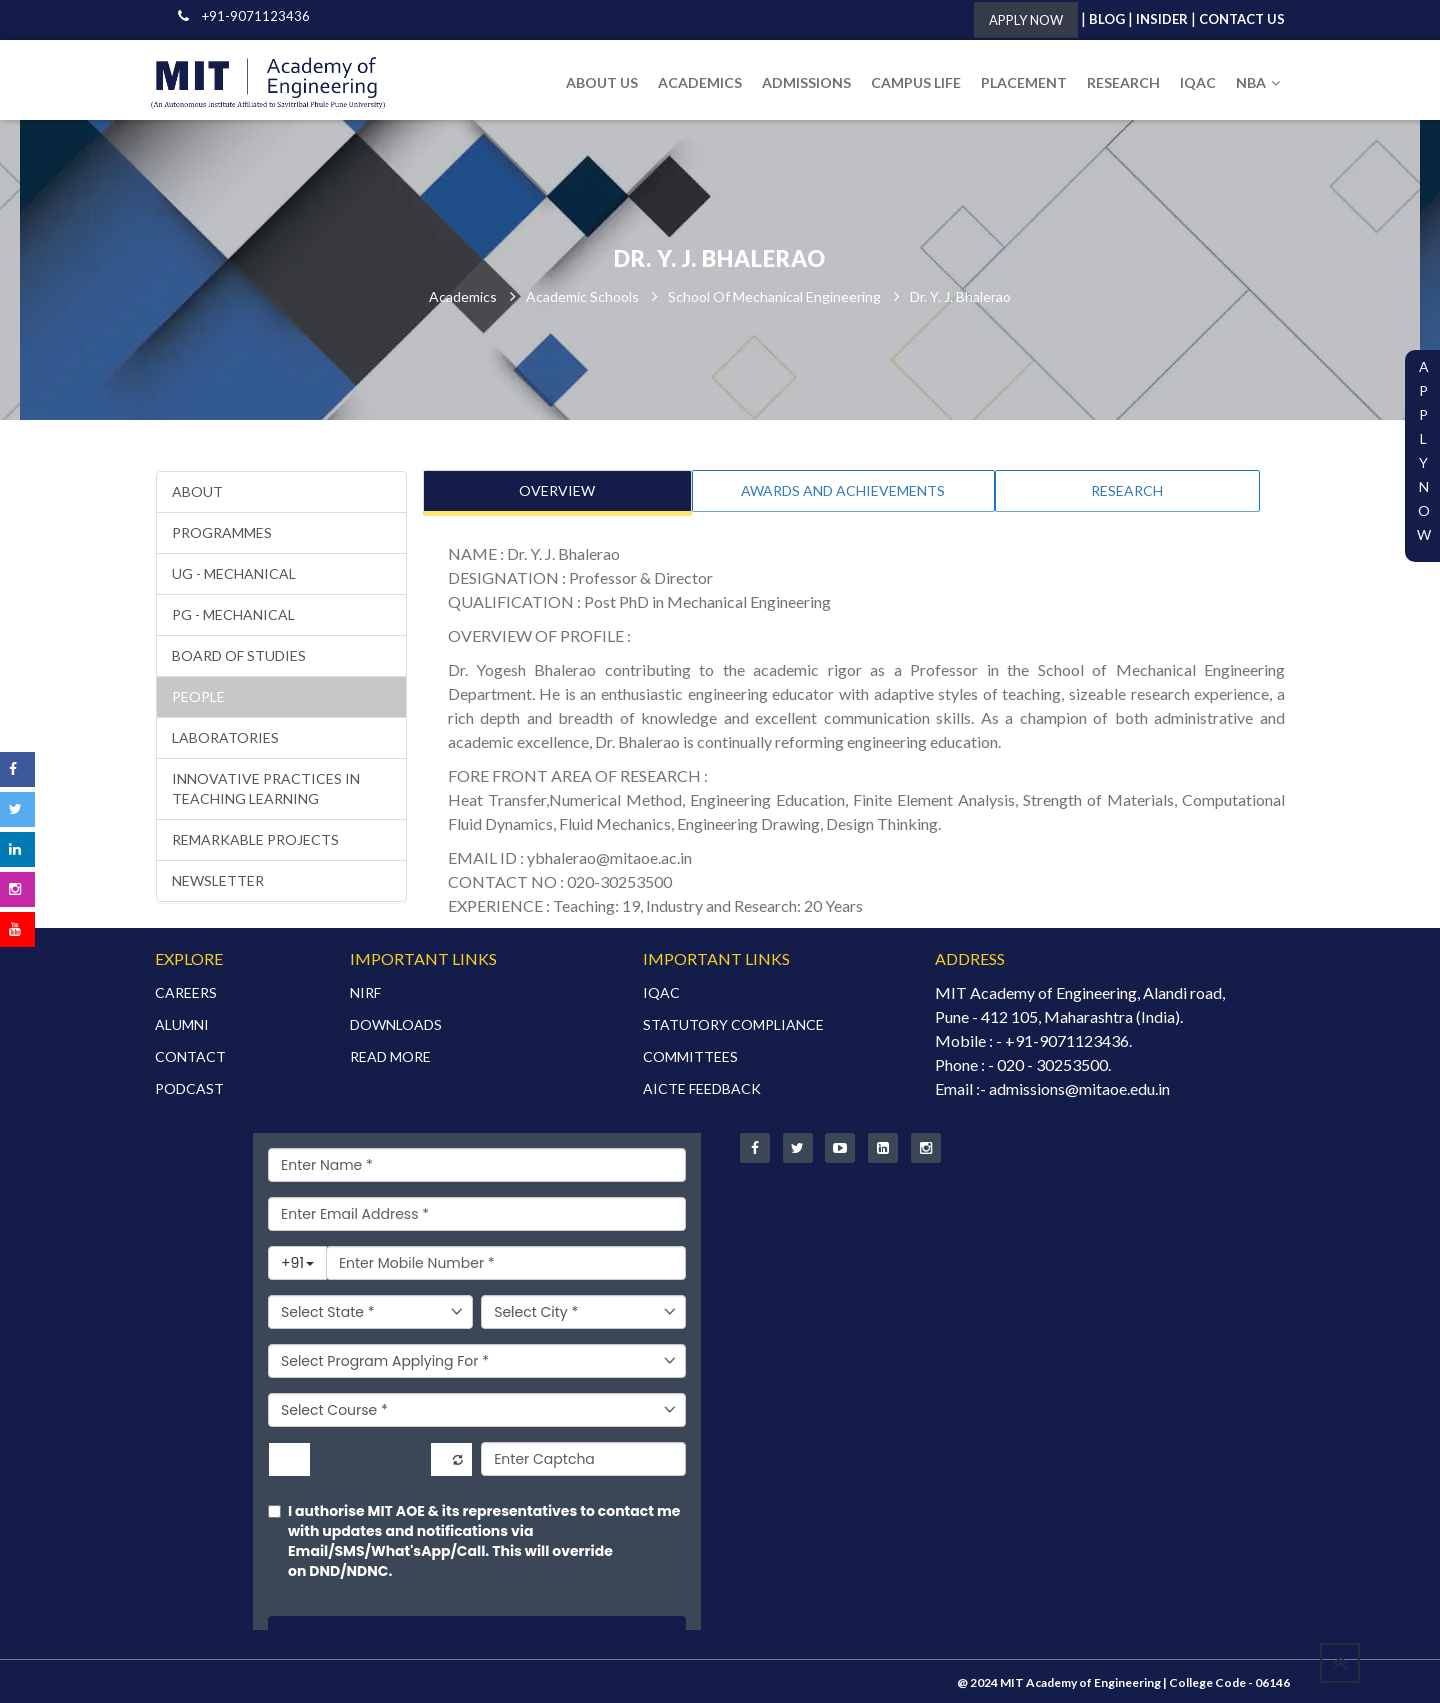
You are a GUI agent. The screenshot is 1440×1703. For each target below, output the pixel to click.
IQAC (1198, 82)
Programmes (222, 533)
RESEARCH (1123, 82)
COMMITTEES (690, 1054)
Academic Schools (582, 297)
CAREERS (186, 990)
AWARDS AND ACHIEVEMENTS (843, 491)
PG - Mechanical (233, 615)
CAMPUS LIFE (916, 82)
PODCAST (189, 1086)
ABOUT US (602, 82)
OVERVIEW (557, 491)
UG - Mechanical (234, 574)
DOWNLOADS (396, 1022)
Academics (463, 297)
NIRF (365, 990)
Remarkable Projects (255, 840)
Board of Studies (239, 656)
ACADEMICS (700, 82)
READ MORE (390, 1054)
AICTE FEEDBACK (702, 1086)
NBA (1258, 82)
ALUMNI (182, 1022)
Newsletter (218, 881)
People (198, 697)
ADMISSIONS (806, 82)
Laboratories (225, 738)
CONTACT (190, 1054)
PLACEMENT (1024, 82)
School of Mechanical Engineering (774, 297)
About (197, 492)
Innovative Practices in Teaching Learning (266, 789)
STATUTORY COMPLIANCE (733, 1022)
